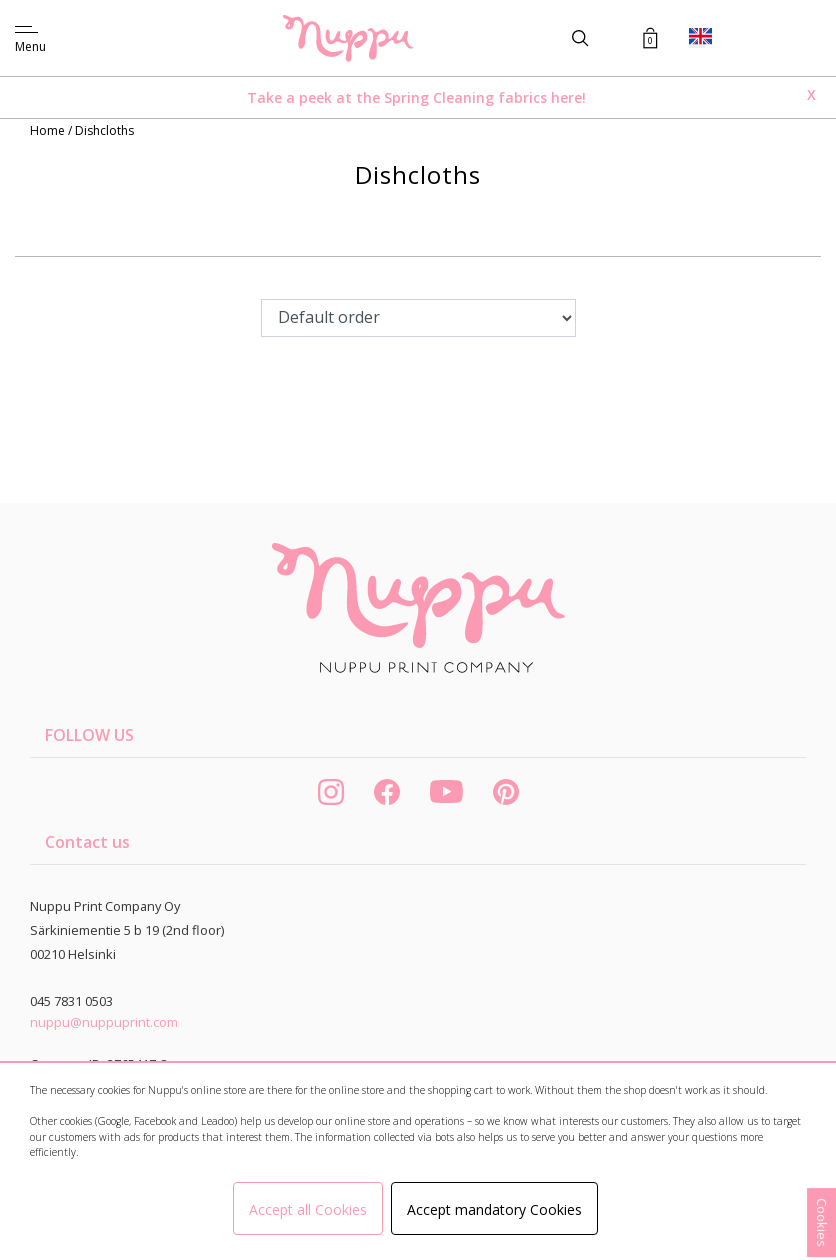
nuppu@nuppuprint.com (104, 1022)
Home (49, 130)
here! (568, 97)
